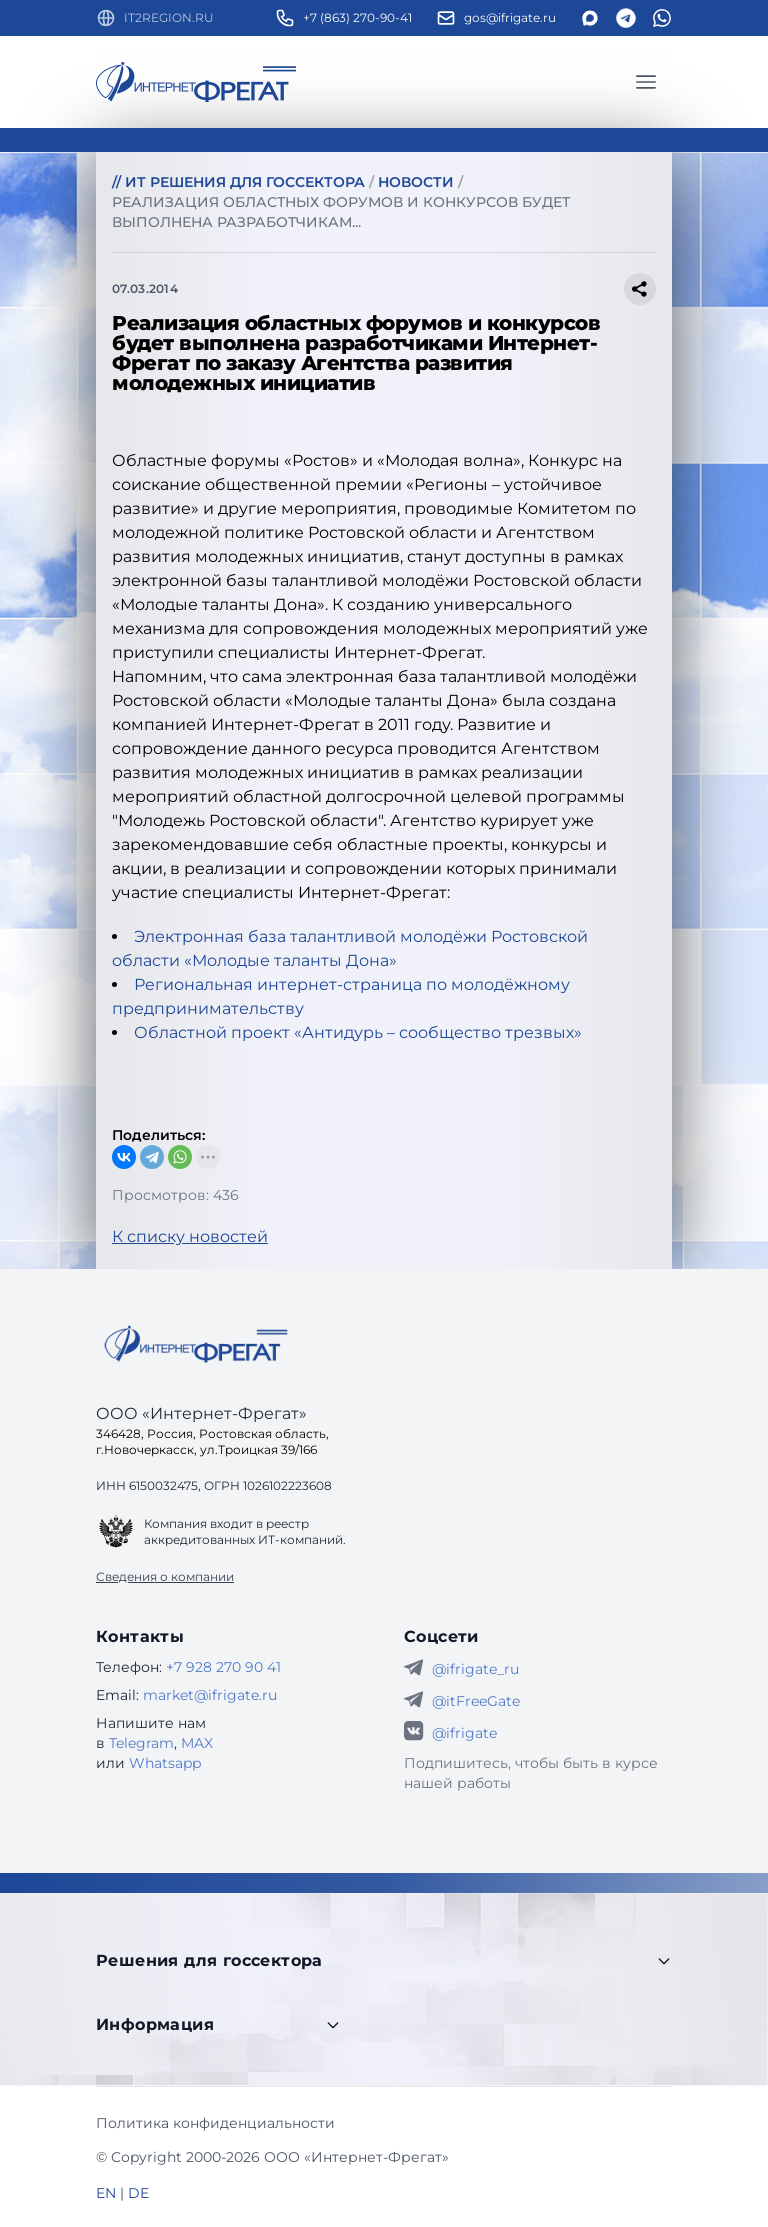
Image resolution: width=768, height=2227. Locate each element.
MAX (197, 1743)
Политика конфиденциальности (215, 2123)
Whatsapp (165, 1763)
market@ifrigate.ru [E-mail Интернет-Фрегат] (210, 1695)
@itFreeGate (476, 1701)
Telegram (141, 1743)
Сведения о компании (165, 1576)
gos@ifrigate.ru (510, 17)
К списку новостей (190, 1236)
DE (138, 2193)
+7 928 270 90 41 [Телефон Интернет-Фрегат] (223, 1667)
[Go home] (196, 1344)
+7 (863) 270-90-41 (357, 17)
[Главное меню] (646, 82)
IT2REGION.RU (169, 17)
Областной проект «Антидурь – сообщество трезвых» (358, 1032)
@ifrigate (464, 1733)
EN (106, 2193)
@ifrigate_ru (475, 1669)
